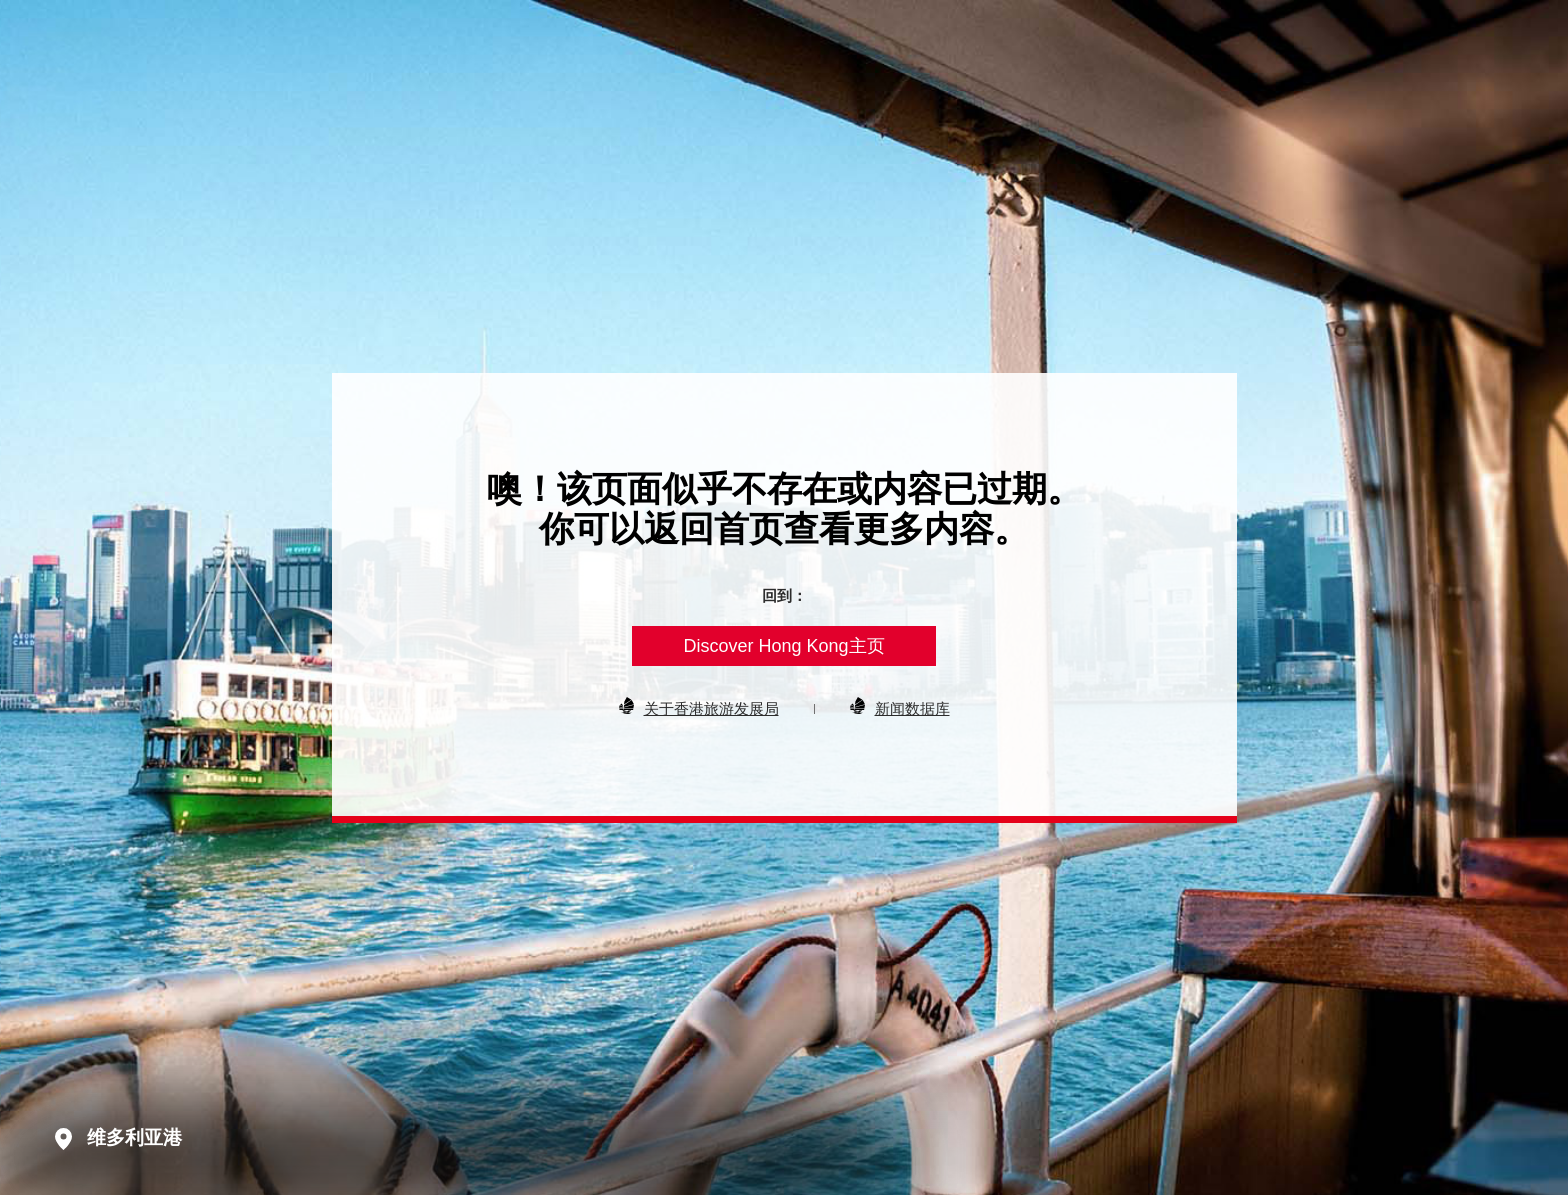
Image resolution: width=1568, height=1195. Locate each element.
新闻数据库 (912, 708)
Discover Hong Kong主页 (783, 646)
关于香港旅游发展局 (711, 708)
